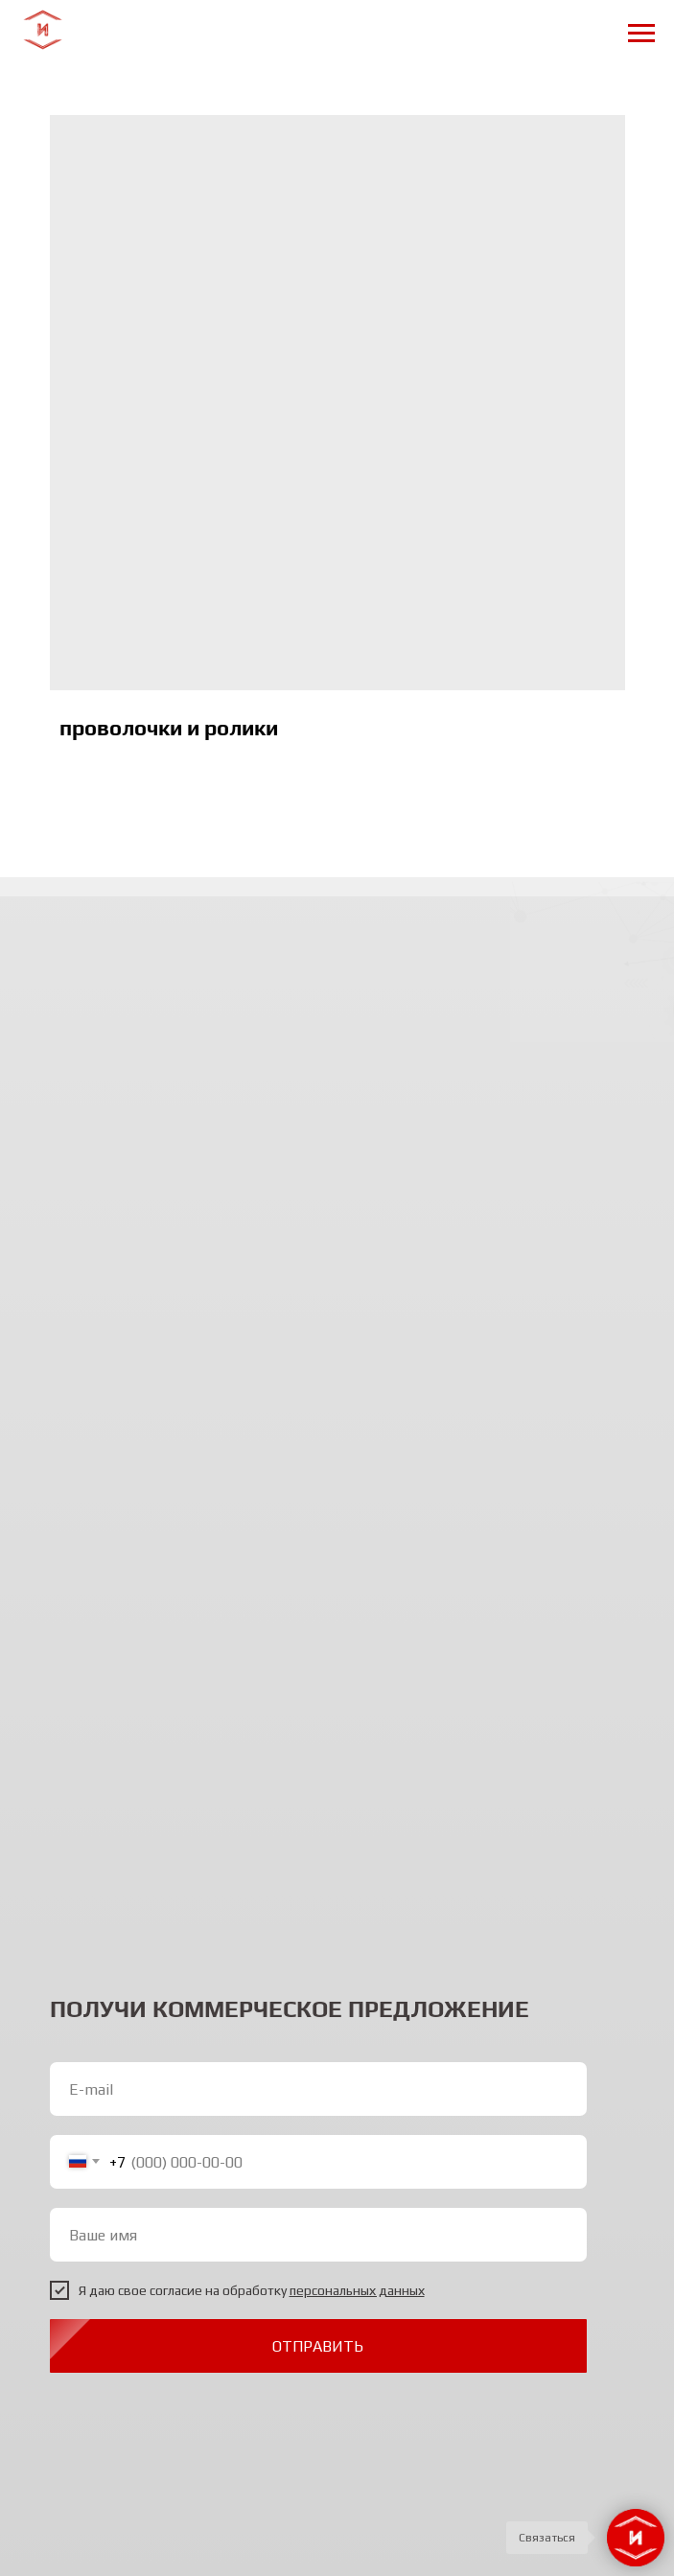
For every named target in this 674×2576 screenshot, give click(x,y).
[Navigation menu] (641, 33)
